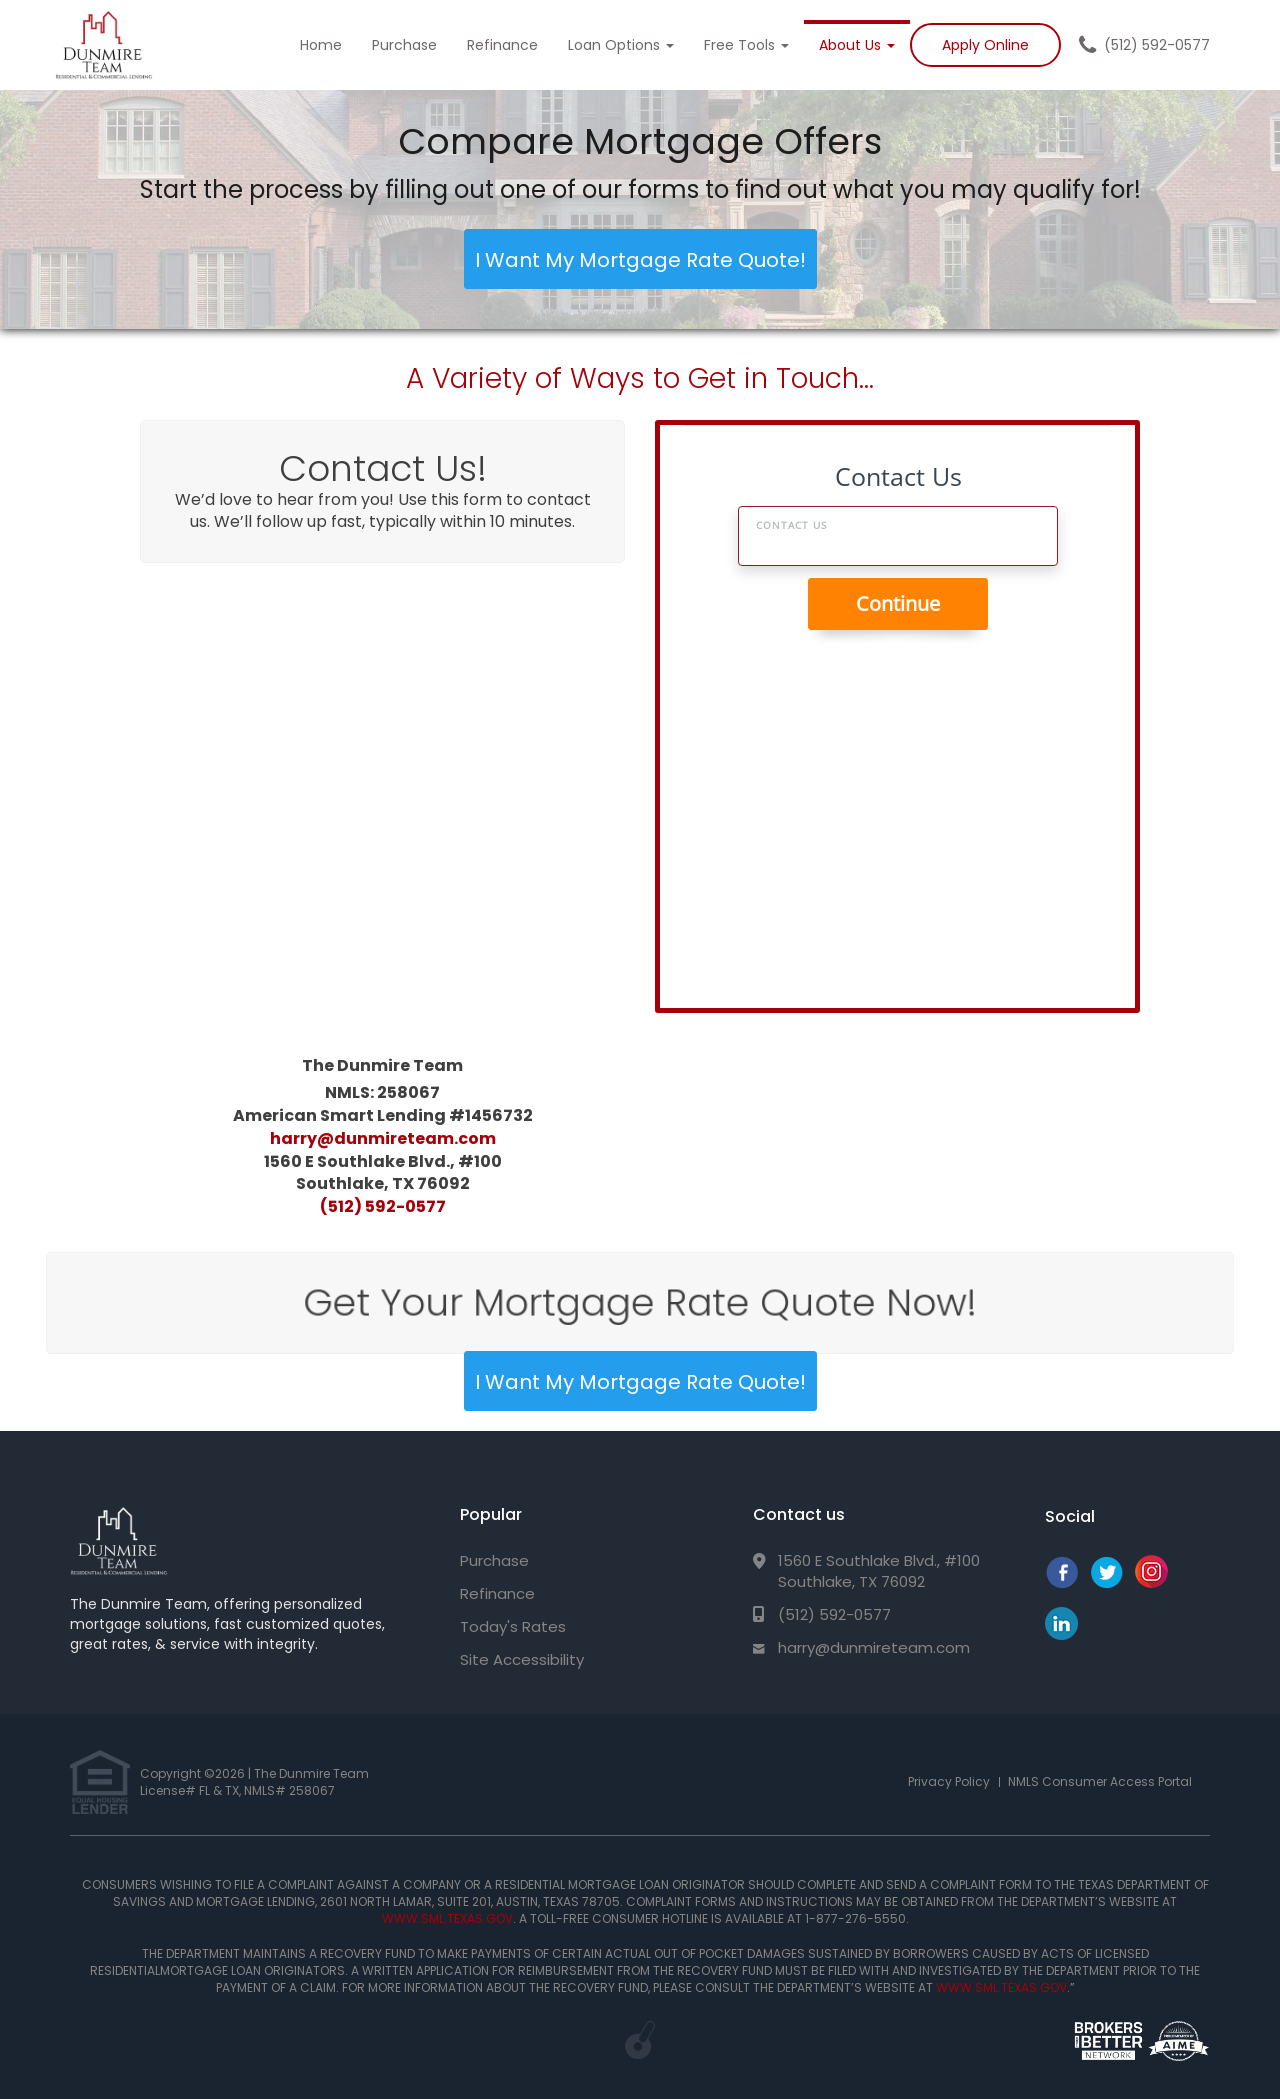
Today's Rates (513, 1626)
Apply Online (985, 45)
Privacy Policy (949, 1781)
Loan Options (621, 45)
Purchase (404, 45)
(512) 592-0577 (1157, 45)
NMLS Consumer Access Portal (1100, 1781)
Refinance (502, 45)
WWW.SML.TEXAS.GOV (447, 1918)
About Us (857, 45)
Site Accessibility (522, 1659)
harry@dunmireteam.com (383, 1137)
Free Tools (746, 45)
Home (321, 45)
